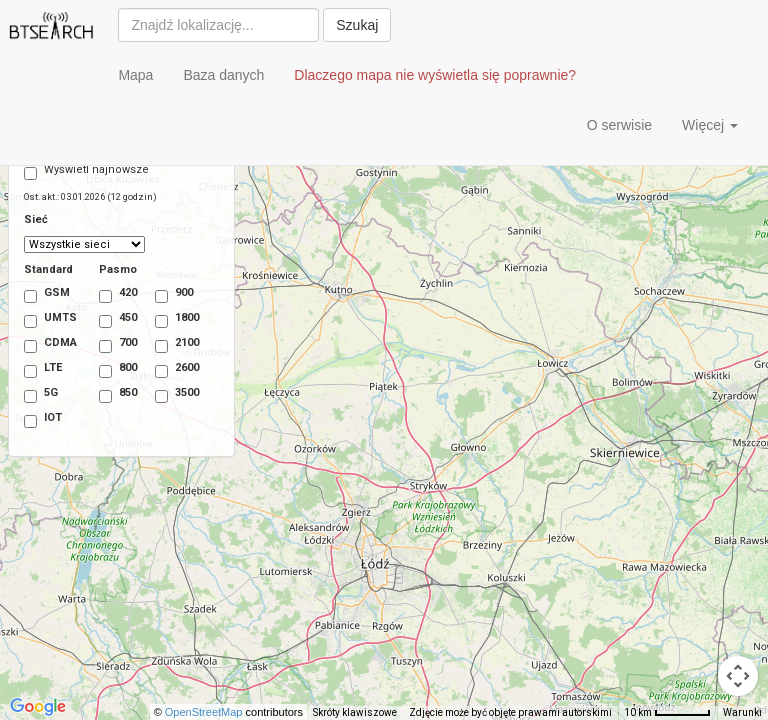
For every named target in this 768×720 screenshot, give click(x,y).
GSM (46, 294)
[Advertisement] (249, 130)
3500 (168, 394)
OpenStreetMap (215, 712)
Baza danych (223, 75)
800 (112, 369)
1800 (168, 319)
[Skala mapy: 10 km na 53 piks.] (667, 713)
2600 (168, 369)
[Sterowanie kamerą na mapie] (738, 676)
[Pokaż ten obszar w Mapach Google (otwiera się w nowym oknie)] (38, 707)
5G (41, 394)
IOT (43, 419)
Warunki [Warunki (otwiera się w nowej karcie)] (742, 712)
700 (112, 344)
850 (112, 394)
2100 (168, 344)
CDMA (46, 344)
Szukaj (357, 25)
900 (168, 294)
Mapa (135, 75)
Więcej (710, 125)
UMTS (46, 319)
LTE (43, 369)
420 (112, 294)
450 (112, 319)
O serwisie (619, 125)
